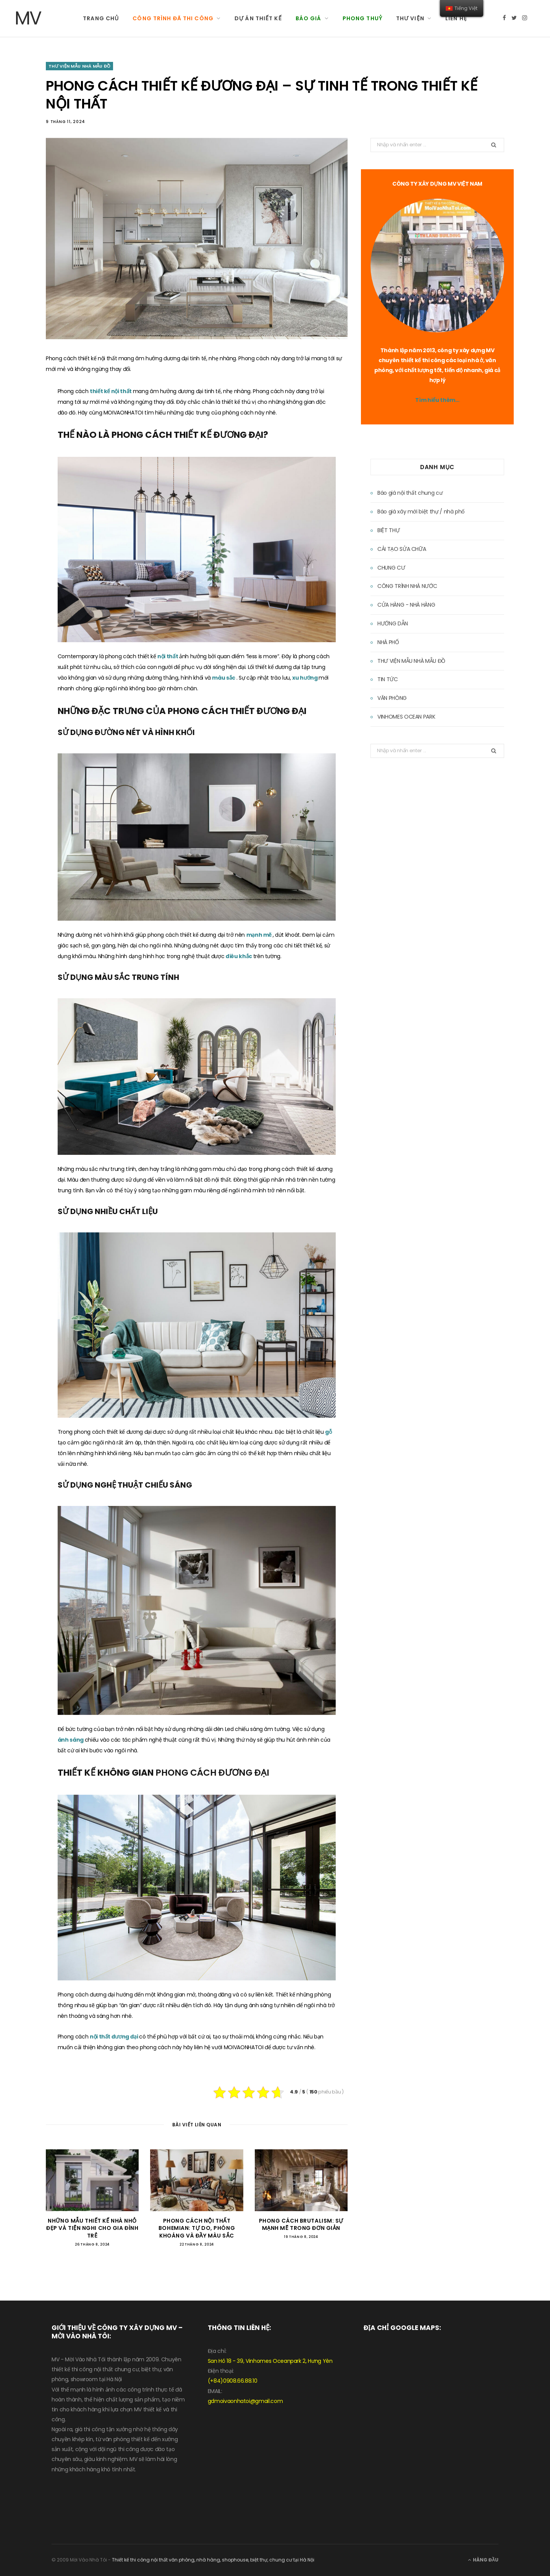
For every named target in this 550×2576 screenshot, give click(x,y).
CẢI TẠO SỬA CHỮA (401, 549)
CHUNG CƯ (391, 568)
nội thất (168, 656)
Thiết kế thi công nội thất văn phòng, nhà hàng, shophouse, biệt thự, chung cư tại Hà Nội (213, 2560)
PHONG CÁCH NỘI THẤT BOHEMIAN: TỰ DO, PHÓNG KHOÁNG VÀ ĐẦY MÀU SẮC (197, 2228)
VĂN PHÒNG (392, 698)
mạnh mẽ (259, 935)
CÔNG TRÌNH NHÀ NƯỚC (407, 586)
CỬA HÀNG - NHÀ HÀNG (406, 605)
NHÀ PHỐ (388, 642)
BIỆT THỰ (388, 530)
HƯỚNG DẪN (392, 623)
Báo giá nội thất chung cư (409, 493)
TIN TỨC (387, 679)
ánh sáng (71, 1740)
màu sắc (224, 678)
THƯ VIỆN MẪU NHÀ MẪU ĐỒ (79, 66)
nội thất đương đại (114, 2036)
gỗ (328, 1432)
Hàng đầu (483, 2560)
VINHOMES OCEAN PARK (406, 717)
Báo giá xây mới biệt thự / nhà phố (420, 511)
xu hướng (305, 678)
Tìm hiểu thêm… (437, 400)
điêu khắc (239, 956)
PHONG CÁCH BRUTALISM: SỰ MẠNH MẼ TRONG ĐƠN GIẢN (301, 2224)
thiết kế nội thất (111, 391)
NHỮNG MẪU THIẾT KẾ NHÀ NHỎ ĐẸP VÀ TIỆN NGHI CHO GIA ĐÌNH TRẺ (92, 2228)
